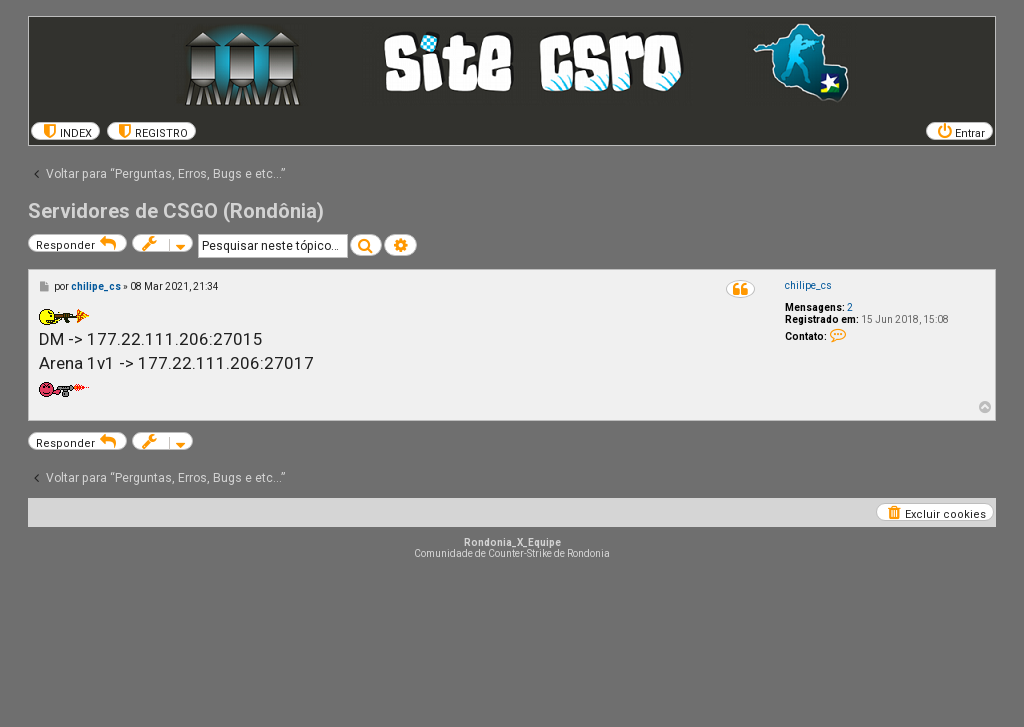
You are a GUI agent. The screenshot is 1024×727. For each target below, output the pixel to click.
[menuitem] (65, 131)
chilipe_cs (808, 285)
